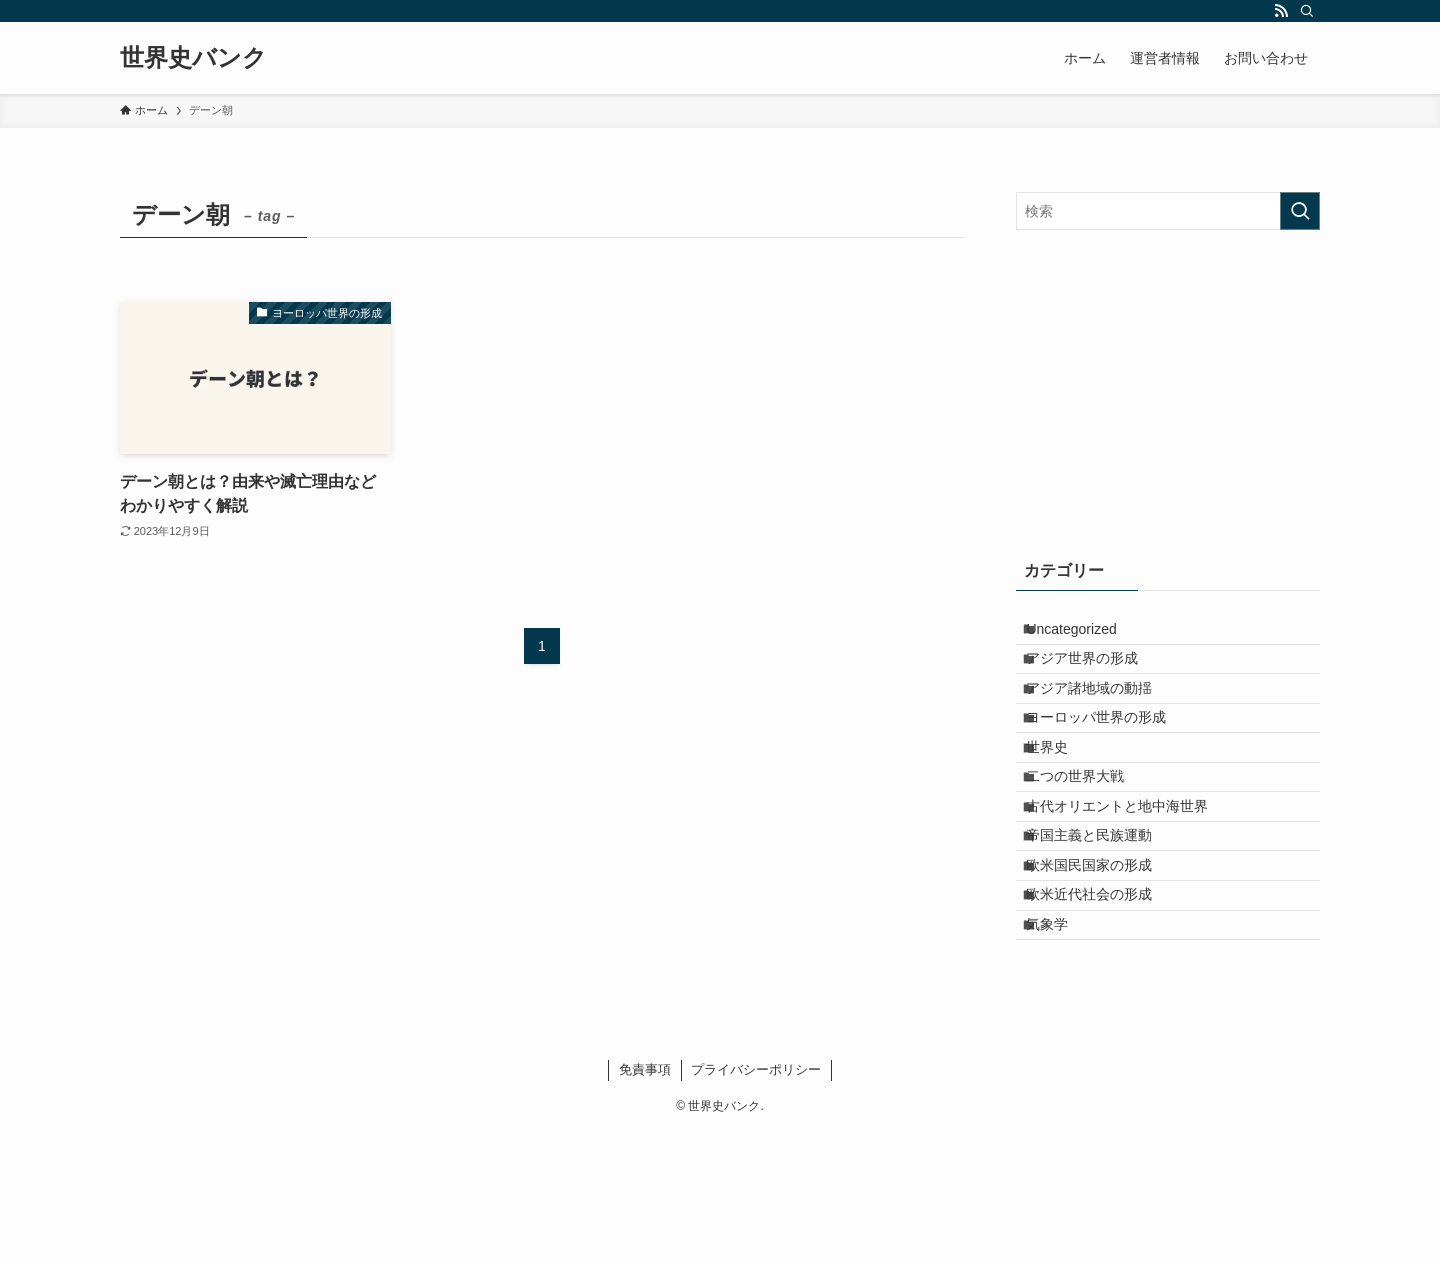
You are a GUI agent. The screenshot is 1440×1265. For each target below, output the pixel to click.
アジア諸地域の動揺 (1104, 718)
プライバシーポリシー (756, 1202)
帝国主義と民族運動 (1104, 926)
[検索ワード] (1168, 211)
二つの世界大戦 (1090, 843)
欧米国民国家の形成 (1104, 967)
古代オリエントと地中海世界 (1132, 884)
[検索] (1307, 11)
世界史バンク (193, 58)
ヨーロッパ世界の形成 (1111, 759)
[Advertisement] (1168, 390)
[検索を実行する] (1300, 211)
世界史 (1062, 801)
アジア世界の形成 (1097, 676)
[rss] (1281, 11)
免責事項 (645, 1202)
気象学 (1062, 1051)
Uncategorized (1086, 635)
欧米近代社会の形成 (1104, 1009)
